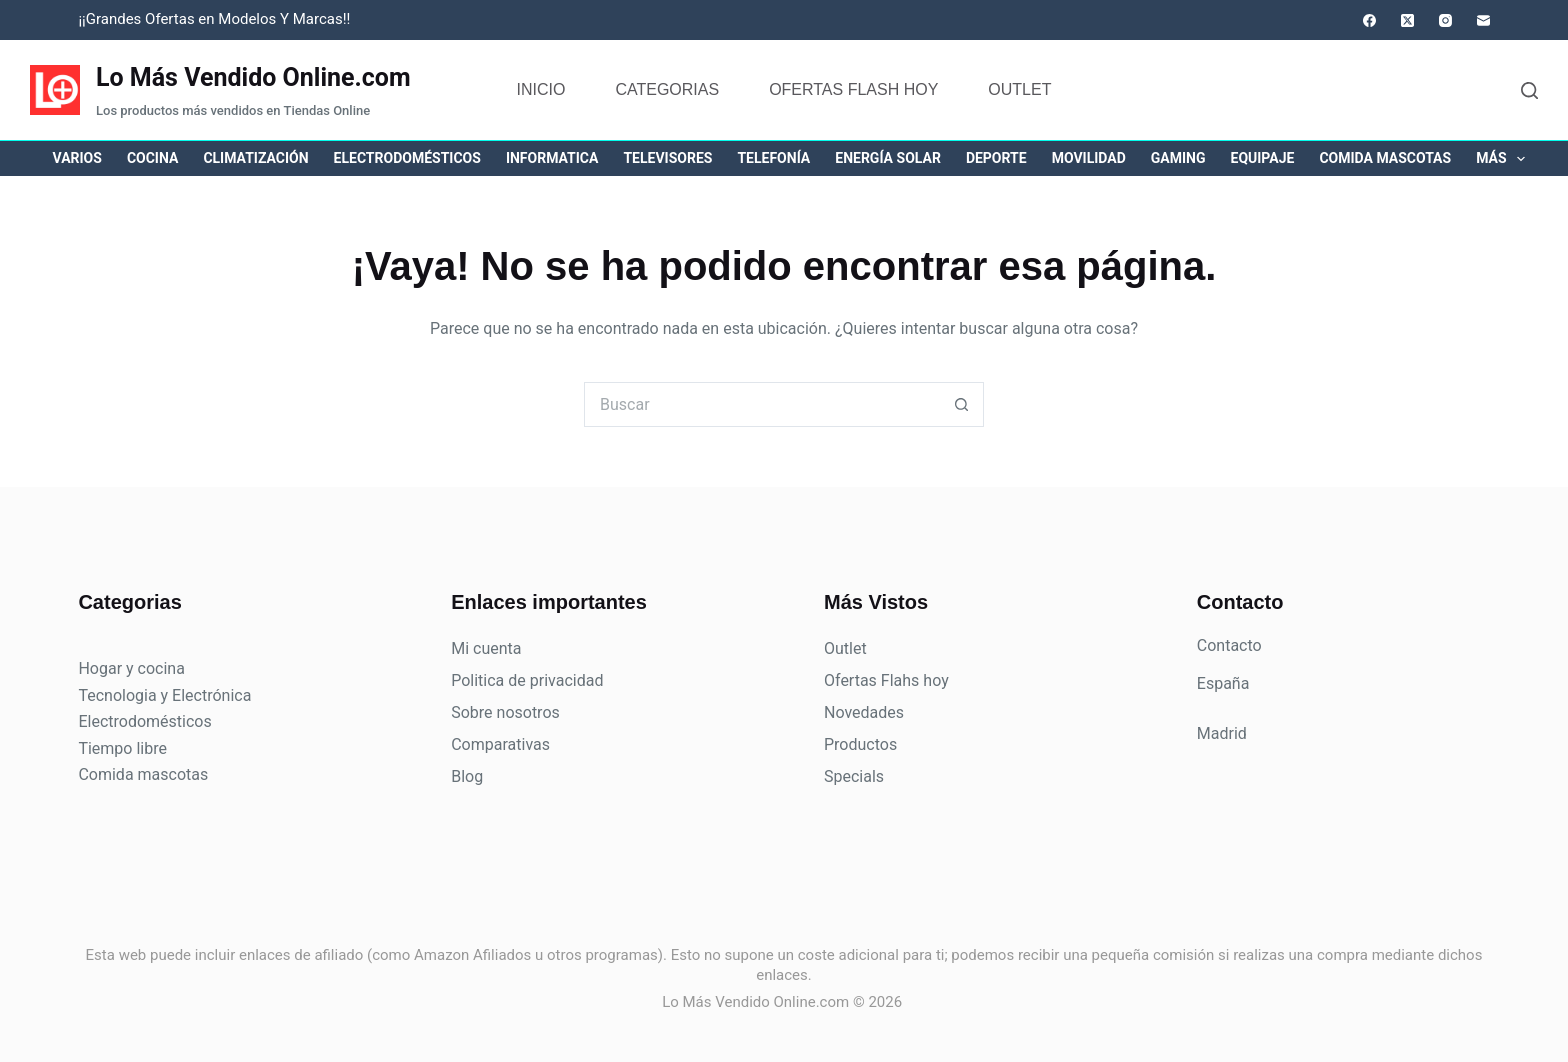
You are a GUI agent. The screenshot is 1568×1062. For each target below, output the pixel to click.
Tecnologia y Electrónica (164, 695)
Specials (854, 776)
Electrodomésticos (407, 158)
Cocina (152, 158)
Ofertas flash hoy (853, 89)
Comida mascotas (1385, 158)
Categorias (667, 89)
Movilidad (1089, 158)
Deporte (996, 158)
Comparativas (500, 744)
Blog (467, 776)
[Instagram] (1445, 20)
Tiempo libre (122, 748)
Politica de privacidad (527, 680)
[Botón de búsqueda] (961, 404)
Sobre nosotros (505, 712)
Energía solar (888, 158)
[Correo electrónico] (1483, 20)
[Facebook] (1369, 20)
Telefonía (773, 158)
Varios (77, 158)
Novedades (864, 712)
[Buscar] (1529, 90)
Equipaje (1263, 158)
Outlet (1019, 89)
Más (1504, 159)
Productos (860, 744)
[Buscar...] (761, 404)
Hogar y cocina (131, 668)
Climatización (255, 158)
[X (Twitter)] (1407, 20)
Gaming (1178, 158)
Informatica (552, 158)
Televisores (667, 158)
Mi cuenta (486, 648)
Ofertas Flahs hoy (886, 680)
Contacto (1229, 645)
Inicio (541, 89)
